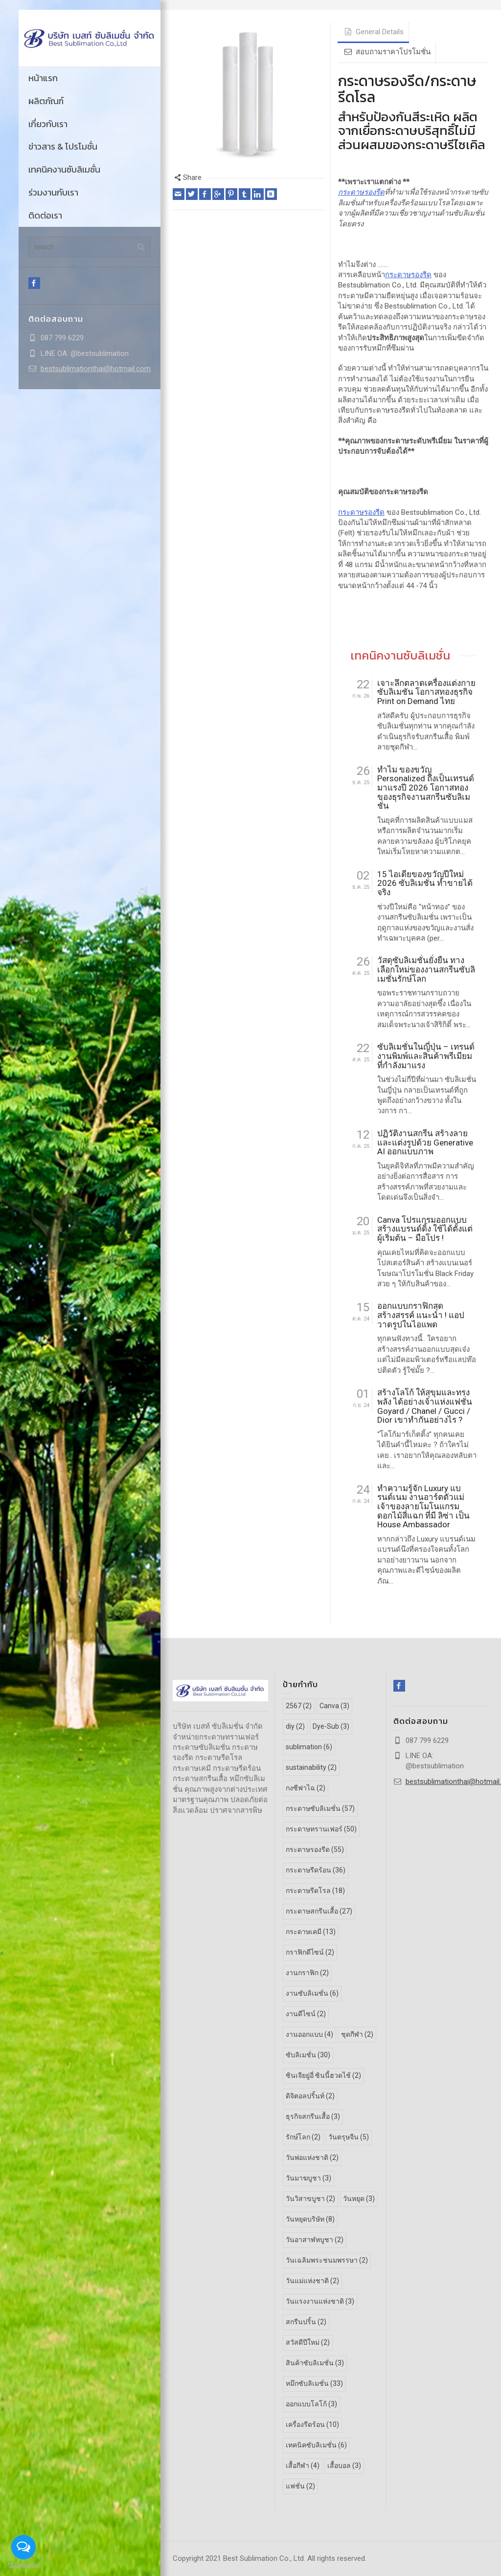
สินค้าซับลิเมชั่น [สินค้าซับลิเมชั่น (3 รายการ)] (315, 2362)
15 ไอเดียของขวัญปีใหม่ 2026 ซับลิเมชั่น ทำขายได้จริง (425, 883)
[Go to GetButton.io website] (23, 2566)
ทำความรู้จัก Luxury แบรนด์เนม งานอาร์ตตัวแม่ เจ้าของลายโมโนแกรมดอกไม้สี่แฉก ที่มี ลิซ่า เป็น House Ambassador (423, 1506)
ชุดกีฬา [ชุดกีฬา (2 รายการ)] (357, 2034)
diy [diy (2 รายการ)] (295, 1726)
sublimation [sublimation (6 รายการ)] (309, 1747)
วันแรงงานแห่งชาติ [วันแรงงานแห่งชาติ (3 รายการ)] (320, 2301)
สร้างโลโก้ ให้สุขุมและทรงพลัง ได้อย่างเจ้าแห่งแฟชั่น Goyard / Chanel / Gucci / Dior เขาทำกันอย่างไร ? (424, 1406)
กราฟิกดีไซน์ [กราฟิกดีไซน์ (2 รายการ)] (310, 1952)
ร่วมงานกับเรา (53, 192)
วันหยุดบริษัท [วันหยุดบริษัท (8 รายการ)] (310, 2219)
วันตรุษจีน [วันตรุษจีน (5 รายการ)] (348, 2137)
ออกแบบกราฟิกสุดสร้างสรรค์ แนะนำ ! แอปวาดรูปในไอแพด (420, 1315)
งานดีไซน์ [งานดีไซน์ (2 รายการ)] (306, 2014)
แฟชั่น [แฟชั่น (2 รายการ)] (300, 2485)
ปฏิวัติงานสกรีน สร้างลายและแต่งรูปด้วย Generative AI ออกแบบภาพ (425, 1142)
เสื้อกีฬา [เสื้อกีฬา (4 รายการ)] (302, 2465)
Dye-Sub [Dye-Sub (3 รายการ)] (331, 1726)
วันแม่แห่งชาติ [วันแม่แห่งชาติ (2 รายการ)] (312, 2280)
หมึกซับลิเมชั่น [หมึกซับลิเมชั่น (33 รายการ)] (314, 2383)
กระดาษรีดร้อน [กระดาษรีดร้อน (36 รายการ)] (315, 1870)
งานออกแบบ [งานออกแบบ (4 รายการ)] (309, 2034)
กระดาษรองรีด (361, 192)
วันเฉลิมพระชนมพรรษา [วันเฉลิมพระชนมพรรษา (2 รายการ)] (327, 2260)
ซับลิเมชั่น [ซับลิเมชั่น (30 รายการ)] (308, 2055)
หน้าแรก (43, 78)
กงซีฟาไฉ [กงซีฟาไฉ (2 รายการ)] (305, 1788)
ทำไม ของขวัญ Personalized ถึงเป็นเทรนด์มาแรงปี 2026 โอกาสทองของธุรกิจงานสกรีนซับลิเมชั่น (425, 788)
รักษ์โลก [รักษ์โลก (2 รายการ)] (303, 2137)
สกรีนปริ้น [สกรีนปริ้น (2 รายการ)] (306, 2321)
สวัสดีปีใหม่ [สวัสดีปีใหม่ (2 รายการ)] (308, 2342)
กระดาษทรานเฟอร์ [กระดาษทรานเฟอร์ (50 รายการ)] (321, 1829)
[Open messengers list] (23, 2547)
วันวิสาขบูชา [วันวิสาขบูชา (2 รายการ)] (310, 2198)
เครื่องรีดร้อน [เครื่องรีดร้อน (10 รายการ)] (312, 2424)
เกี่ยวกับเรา (48, 124)
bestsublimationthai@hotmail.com (96, 368)
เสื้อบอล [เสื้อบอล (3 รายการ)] (344, 2465)
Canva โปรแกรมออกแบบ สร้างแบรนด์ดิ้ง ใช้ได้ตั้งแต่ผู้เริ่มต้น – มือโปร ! (425, 1229)
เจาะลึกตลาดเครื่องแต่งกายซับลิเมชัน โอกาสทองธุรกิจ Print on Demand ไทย (426, 692)
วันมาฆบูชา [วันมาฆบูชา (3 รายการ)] (308, 2177)
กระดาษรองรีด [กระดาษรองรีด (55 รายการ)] (315, 1849)
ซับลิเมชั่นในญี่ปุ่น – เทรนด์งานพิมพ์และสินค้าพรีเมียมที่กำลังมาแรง (426, 1056)
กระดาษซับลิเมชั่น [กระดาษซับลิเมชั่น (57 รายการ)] (320, 1808)
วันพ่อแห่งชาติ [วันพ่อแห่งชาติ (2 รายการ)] (312, 2157)
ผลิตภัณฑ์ (46, 101)
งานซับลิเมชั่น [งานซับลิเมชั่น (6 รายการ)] (312, 1993)
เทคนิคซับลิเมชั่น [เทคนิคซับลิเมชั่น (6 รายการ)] (316, 2444)
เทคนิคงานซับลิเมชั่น (64, 169)
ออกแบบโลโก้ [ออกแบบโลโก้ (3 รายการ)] (311, 2403)
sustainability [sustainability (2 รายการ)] (311, 1767)
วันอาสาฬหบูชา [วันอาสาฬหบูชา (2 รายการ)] (314, 2239)
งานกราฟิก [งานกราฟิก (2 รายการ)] (307, 1973)
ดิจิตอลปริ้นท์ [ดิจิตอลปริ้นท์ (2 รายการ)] (310, 2096)
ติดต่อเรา (45, 215)
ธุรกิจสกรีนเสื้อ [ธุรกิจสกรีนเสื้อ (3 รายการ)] (313, 2116)
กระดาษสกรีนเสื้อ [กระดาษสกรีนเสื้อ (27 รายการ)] (319, 1911)
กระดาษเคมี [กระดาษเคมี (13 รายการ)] (311, 1932)
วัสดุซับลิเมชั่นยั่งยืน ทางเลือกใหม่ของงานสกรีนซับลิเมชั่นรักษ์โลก (426, 969)
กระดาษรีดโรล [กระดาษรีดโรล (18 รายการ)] (315, 1890)
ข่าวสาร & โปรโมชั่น (62, 146)
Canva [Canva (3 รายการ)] (334, 1706)
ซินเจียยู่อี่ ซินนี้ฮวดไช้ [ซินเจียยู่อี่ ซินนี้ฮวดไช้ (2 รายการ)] (323, 2075)
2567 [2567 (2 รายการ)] (299, 1706)
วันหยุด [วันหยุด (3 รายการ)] (359, 2198)
